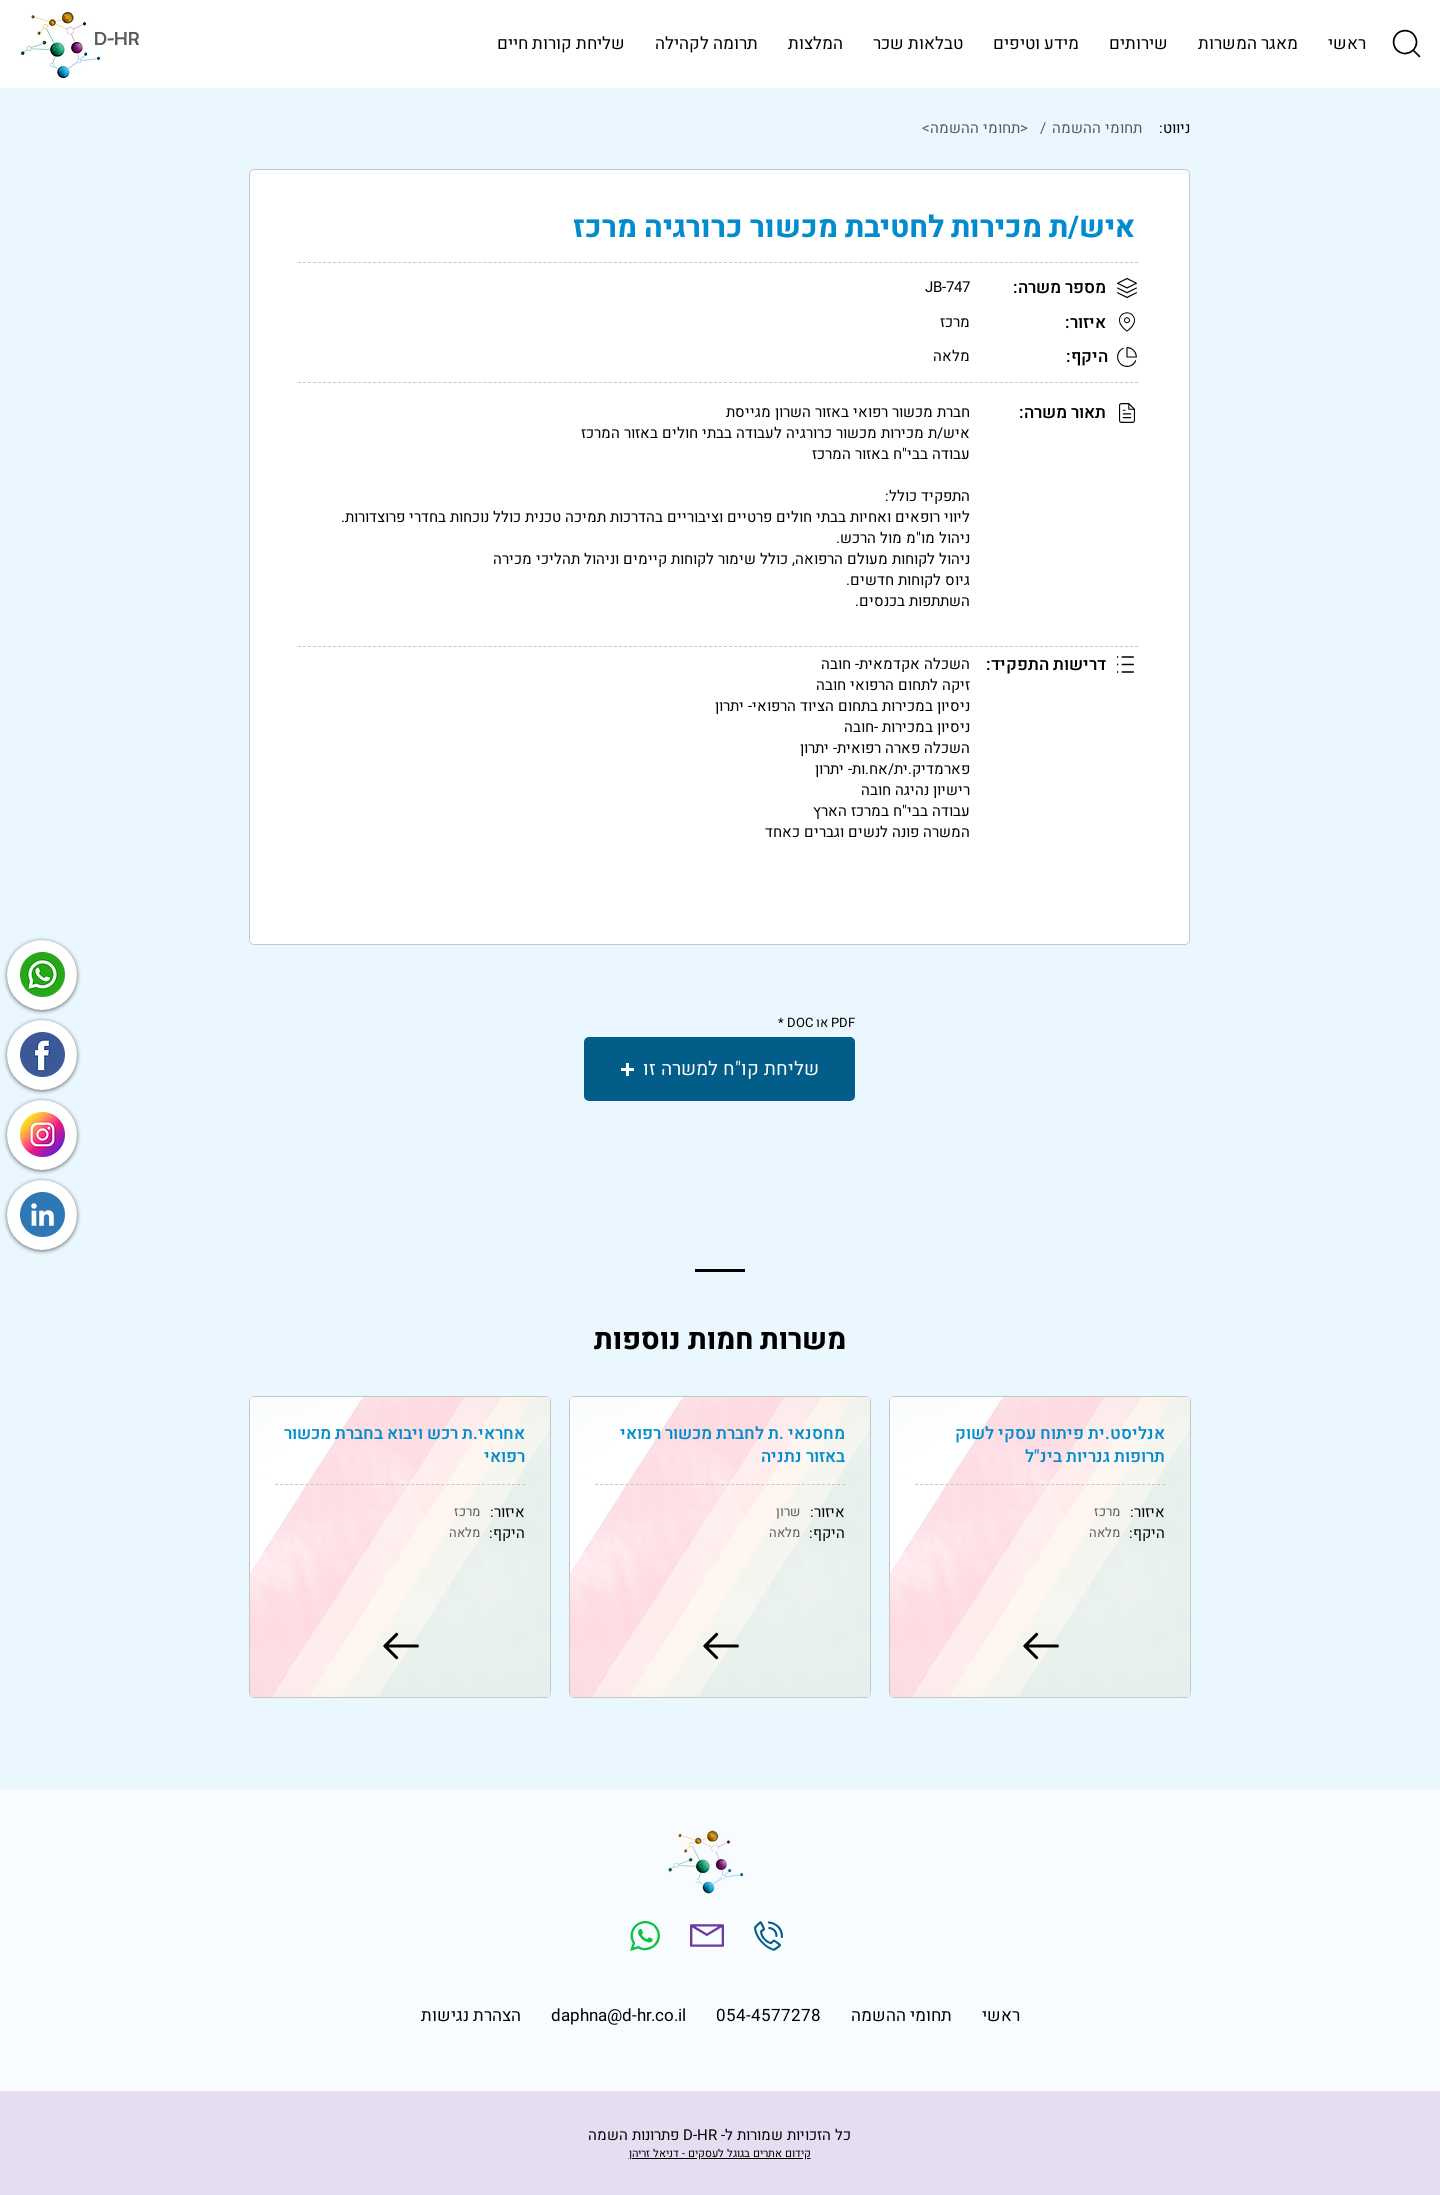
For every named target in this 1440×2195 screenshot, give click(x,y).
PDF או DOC (821, 1022)
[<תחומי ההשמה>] (694, 128)
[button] (1405, 43)
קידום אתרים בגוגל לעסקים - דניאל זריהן (720, 2153)
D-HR (116, 38)
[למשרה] (1039, 1646)
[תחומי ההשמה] (1095, 128)
